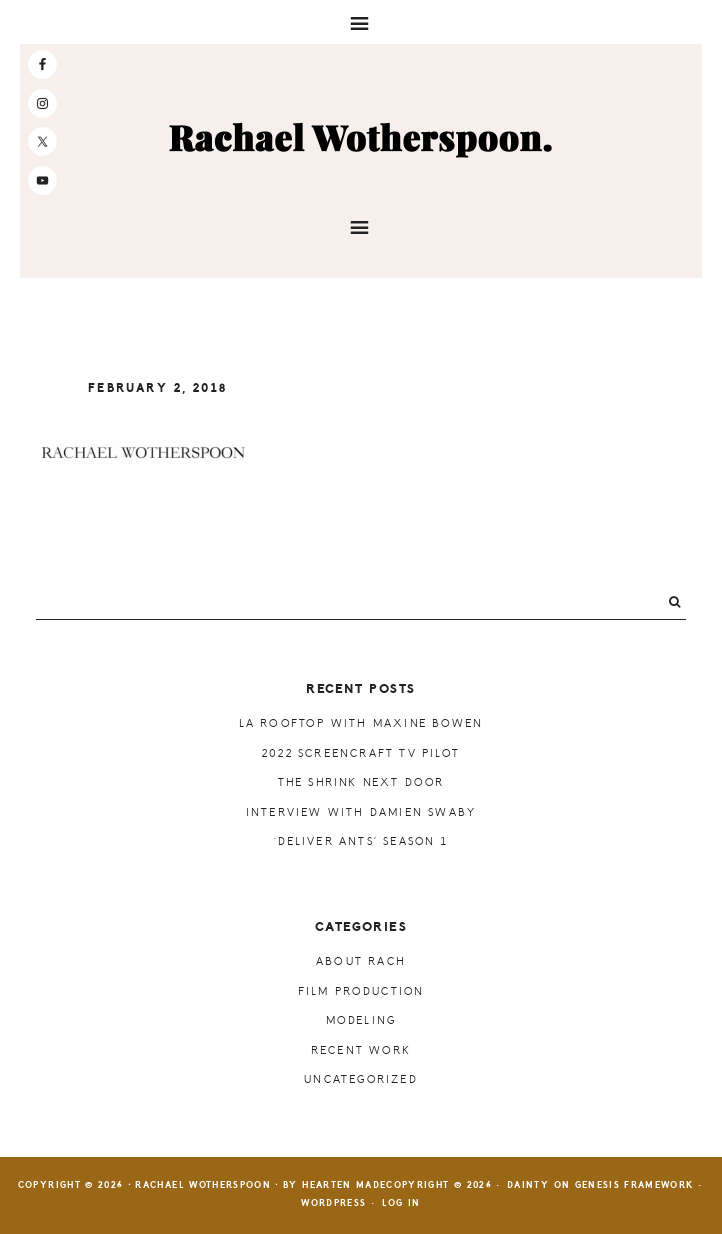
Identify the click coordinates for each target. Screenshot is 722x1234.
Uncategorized (361, 1079)
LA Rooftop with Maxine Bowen (361, 723)
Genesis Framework (634, 1185)
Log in (401, 1203)
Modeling (361, 1020)
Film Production (361, 991)
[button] (361, 22)
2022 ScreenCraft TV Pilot (361, 753)
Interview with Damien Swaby (361, 812)
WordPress (333, 1203)
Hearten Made (344, 1185)
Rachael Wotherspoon (361, 139)
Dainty (528, 1185)
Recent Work (361, 1050)
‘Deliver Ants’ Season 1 (361, 841)
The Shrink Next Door (361, 782)
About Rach (361, 961)
